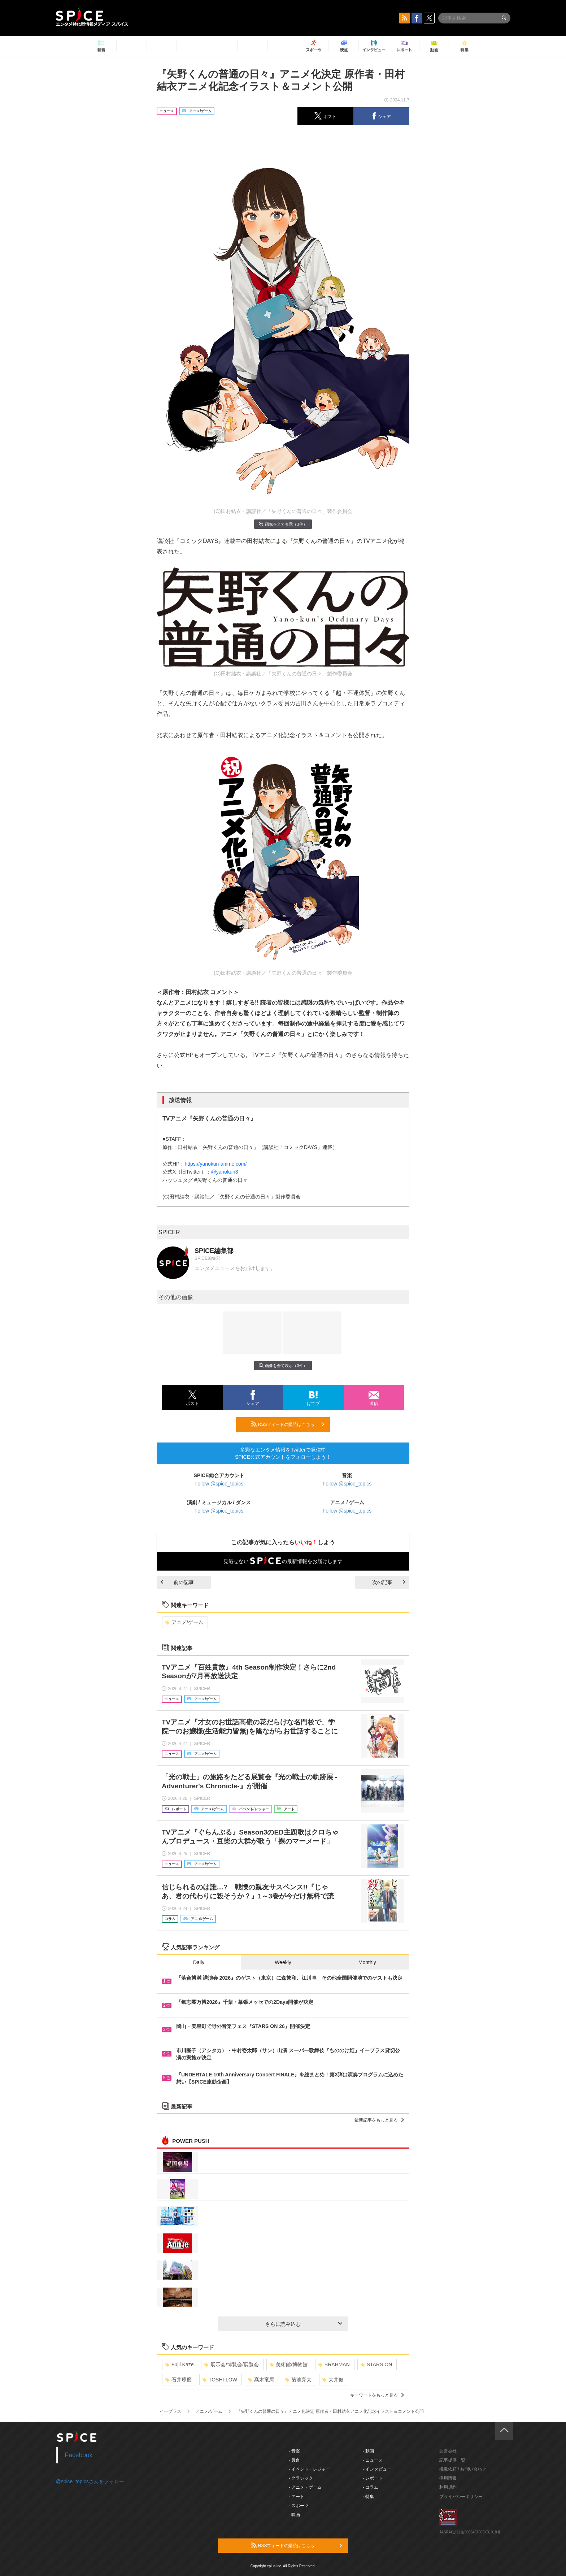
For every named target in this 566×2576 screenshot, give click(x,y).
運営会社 (448, 2451)
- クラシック (301, 2478)
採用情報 (448, 2478)
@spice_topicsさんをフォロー (90, 2481)
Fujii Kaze (179, 2364)
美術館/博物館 (289, 2364)
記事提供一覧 (452, 2460)
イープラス (170, 2411)
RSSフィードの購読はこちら (287, 1424)
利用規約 (448, 2487)
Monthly (367, 1962)
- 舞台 (294, 2460)
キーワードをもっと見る (377, 2395)
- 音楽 (294, 2451)
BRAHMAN (334, 2364)
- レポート (373, 2478)
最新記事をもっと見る (379, 2120)
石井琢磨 (178, 2380)
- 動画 (368, 2451)
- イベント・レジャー (309, 2469)
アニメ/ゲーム (184, 1622)
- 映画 (294, 2514)
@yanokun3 (224, 1172)
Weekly (283, 1962)
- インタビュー (377, 2469)
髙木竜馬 (261, 2380)
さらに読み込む (303, 2324)
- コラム (370, 2487)
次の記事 (388, 1582)
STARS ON (376, 2364)
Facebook (79, 2455)
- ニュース (373, 2460)
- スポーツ (299, 2505)
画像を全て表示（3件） (283, 524)
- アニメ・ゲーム (305, 2487)
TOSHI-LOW (220, 2380)
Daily (198, 1962)
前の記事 (177, 1582)
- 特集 (368, 2496)
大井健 (333, 2380)
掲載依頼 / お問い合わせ (462, 2469)
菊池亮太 (298, 2380)
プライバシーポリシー (461, 2496)
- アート (296, 2496)
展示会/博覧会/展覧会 (231, 2364)
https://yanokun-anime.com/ (215, 1164)
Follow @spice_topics (219, 1484)
